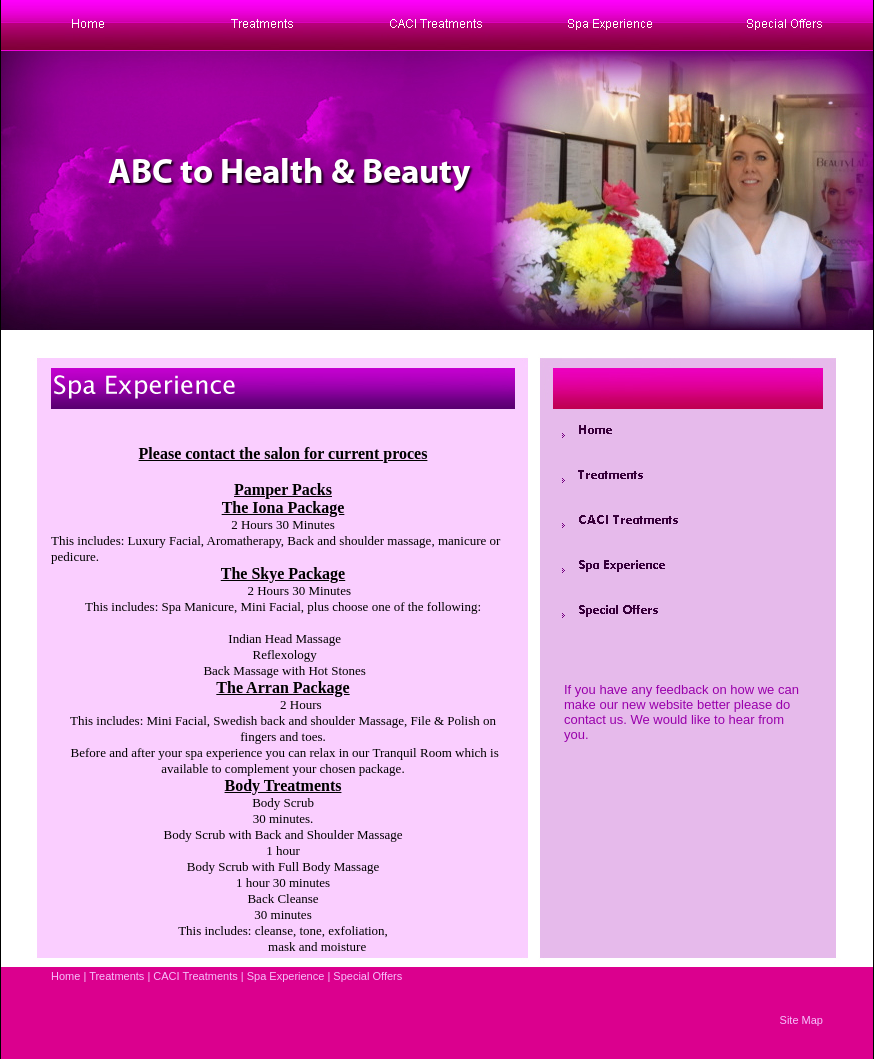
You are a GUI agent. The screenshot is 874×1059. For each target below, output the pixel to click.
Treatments (116, 976)
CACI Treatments (195, 976)
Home (65, 976)
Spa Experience (286, 976)
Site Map (801, 1020)
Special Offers (367, 976)
